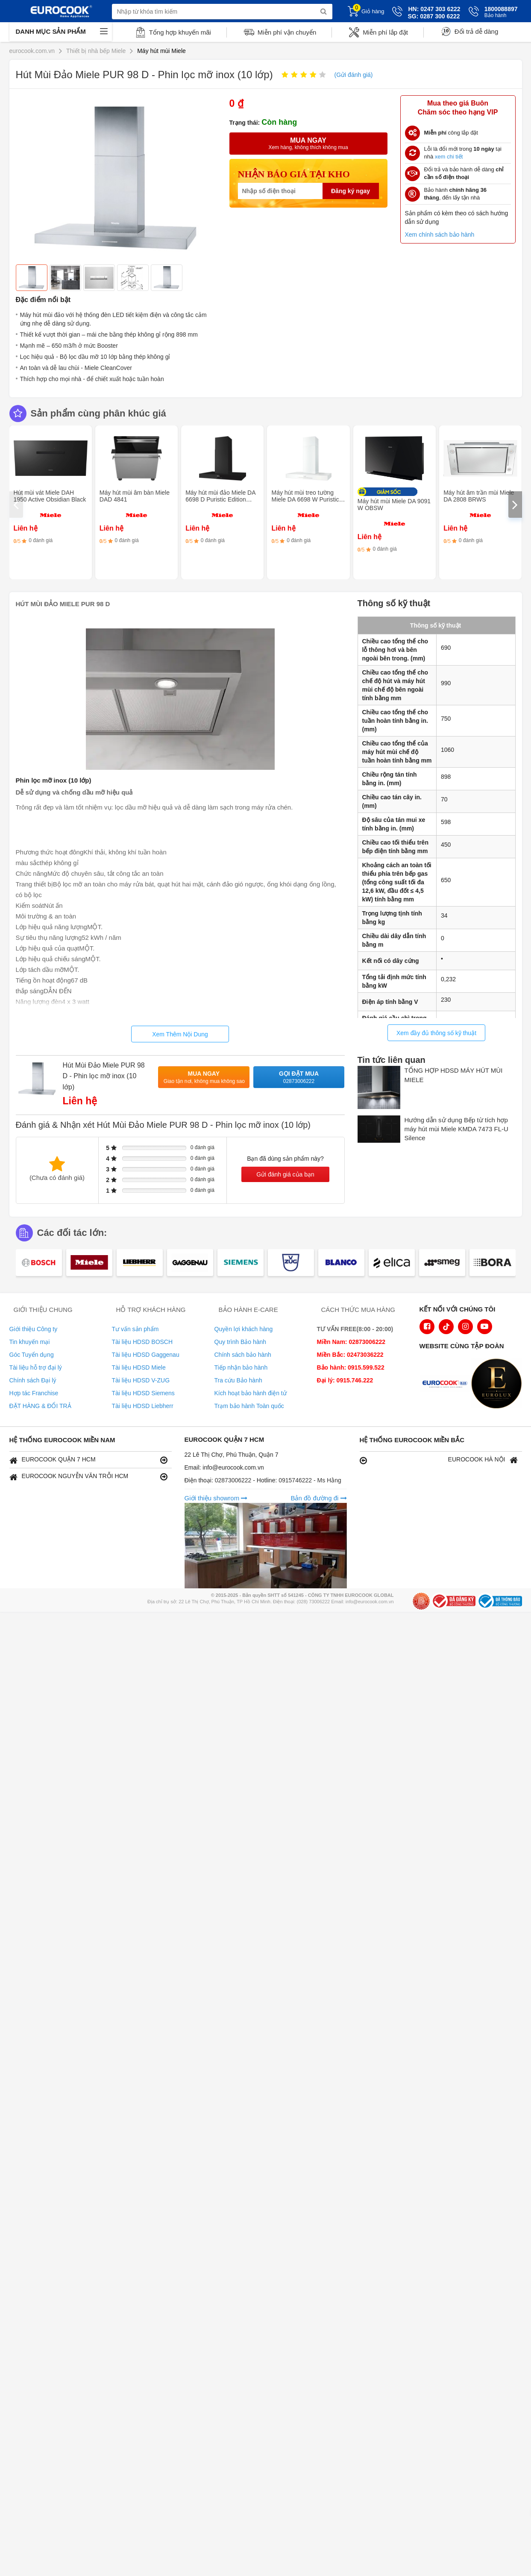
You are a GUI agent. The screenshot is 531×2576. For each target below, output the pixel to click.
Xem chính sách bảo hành (440, 234)
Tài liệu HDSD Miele (139, 1367)
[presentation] (16, 504)
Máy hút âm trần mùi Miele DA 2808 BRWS (478, 496)
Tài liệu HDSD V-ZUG (141, 1380)
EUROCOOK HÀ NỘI (439, 1460)
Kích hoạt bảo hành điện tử (250, 1393)
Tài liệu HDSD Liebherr (142, 1405)
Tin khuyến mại (29, 1341)
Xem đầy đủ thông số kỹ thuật (436, 1033)
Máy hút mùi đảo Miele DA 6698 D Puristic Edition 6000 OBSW (220, 499)
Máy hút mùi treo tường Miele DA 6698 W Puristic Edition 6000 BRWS (305, 499)
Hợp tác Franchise (34, 1393)
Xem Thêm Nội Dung (180, 1034)
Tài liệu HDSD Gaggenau (145, 1354)
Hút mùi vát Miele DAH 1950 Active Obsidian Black (50, 496)
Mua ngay (204, 1077)
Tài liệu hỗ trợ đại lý (35, 1367)
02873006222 (234, 1480)
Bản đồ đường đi (318, 1498)
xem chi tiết (449, 156)
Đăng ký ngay (350, 191)
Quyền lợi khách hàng (243, 1329)
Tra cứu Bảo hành (238, 1380)
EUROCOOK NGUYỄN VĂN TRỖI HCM (88, 1477)
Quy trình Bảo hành (240, 1341)
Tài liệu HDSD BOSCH (142, 1341)
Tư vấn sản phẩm (135, 1329)
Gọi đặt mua (299, 1077)
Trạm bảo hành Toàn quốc (249, 1405)
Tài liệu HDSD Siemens (143, 1393)
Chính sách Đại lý (32, 1380)
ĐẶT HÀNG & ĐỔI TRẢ (40, 1405)
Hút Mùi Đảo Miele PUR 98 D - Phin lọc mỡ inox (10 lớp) (104, 1076)
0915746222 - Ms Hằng (310, 1480)
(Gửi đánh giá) (353, 74)
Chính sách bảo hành (242, 1354)
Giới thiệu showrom (216, 1498)
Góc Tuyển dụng (31, 1354)
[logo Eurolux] (498, 1384)
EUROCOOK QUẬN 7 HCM (88, 1460)
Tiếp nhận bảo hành (241, 1367)
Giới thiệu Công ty (33, 1329)
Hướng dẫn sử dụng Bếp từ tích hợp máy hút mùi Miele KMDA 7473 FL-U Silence (456, 1129)
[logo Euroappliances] (447, 1384)
